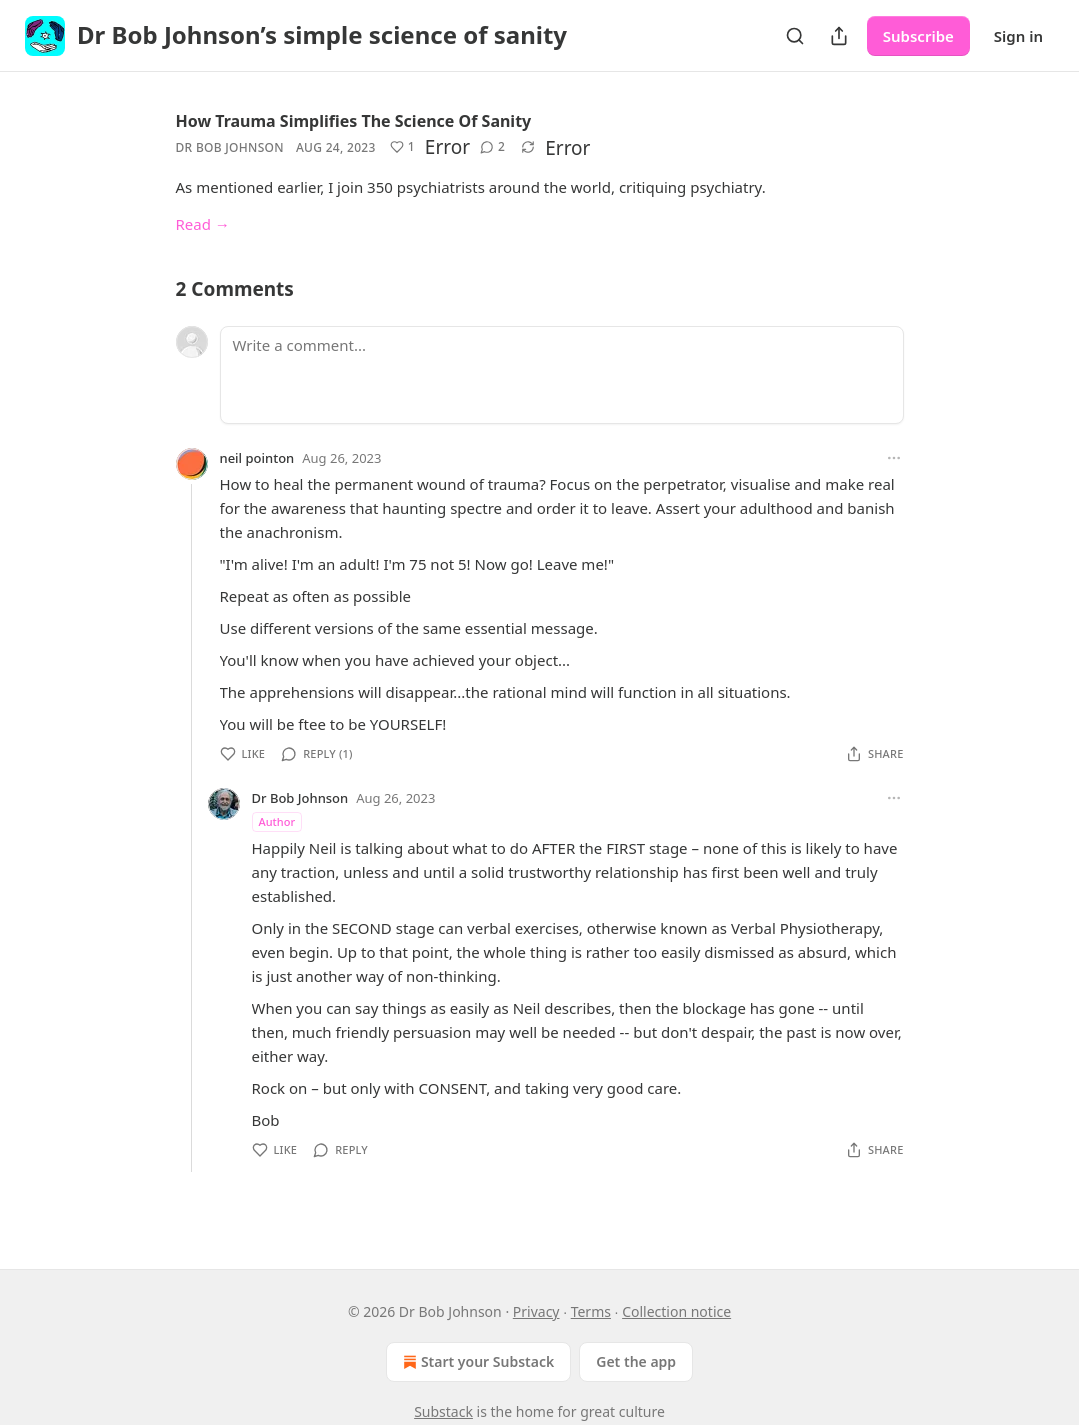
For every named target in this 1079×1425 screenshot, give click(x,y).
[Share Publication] (839, 36)
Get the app (636, 1361)
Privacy (536, 1311)
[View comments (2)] (492, 147)
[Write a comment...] (562, 375)
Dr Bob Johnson (230, 147)
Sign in (1018, 36)
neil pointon (257, 458)
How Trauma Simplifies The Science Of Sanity (354, 121)
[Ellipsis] (894, 458)
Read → (203, 224)
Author (277, 821)
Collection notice (676, 1311)
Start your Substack (476, 1362)
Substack (443, 1411)
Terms (591, 1311)
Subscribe (918, 36)
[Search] (795, 36)
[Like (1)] (402, 147)
